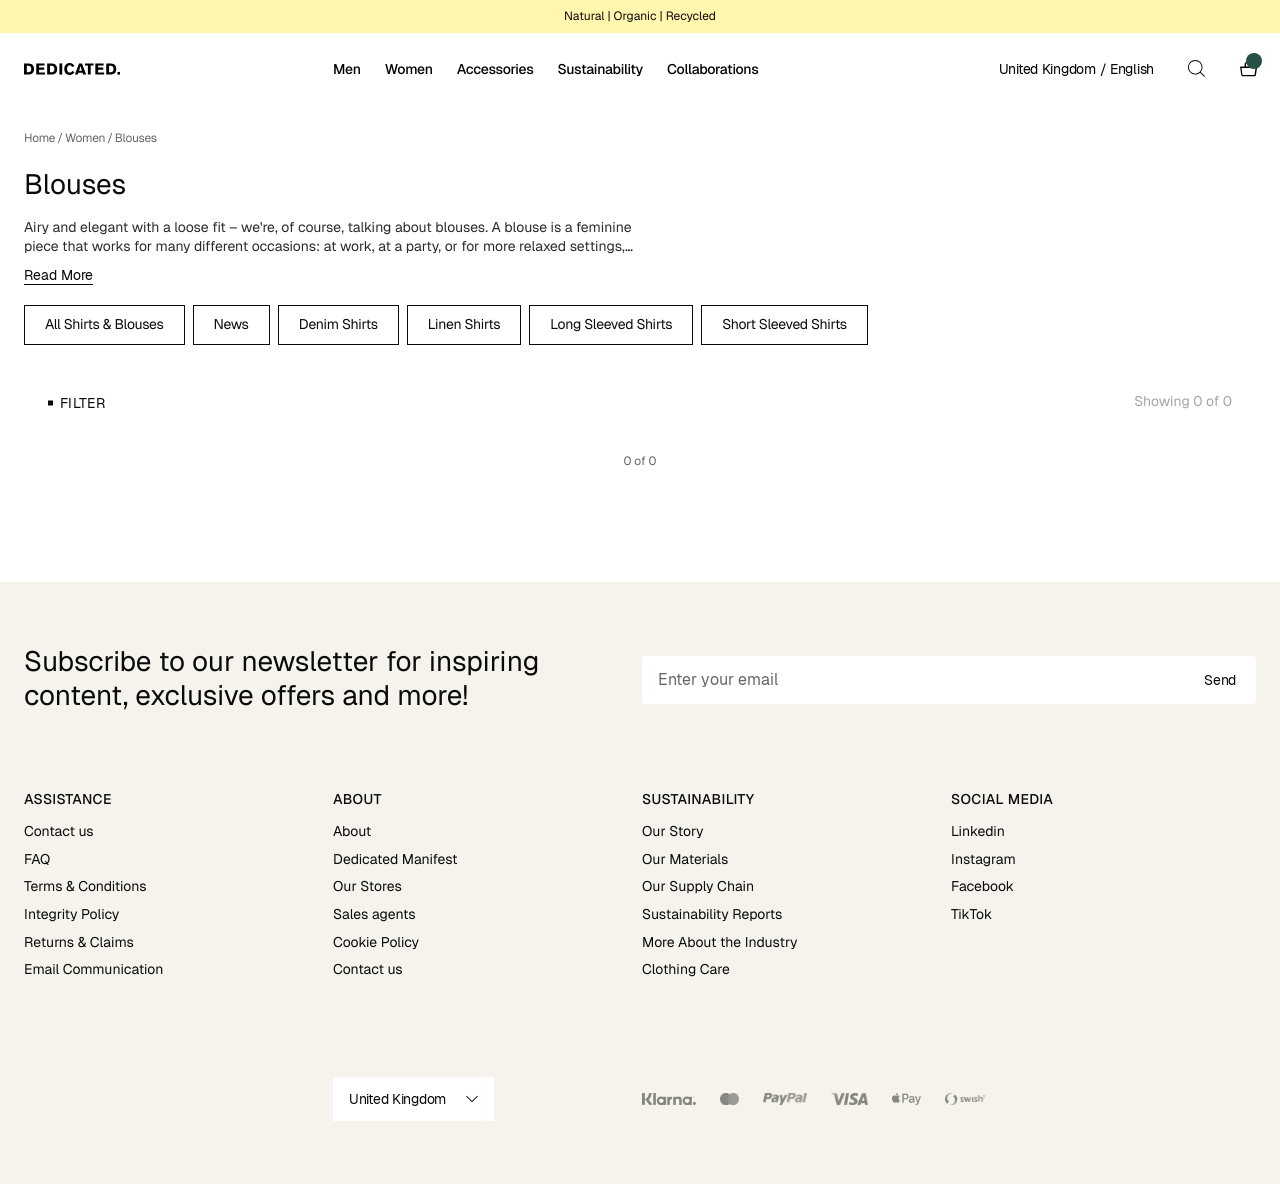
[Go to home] (176, 69)
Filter (82, 403)
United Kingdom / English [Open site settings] (1076, 69)
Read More (58, 275)
